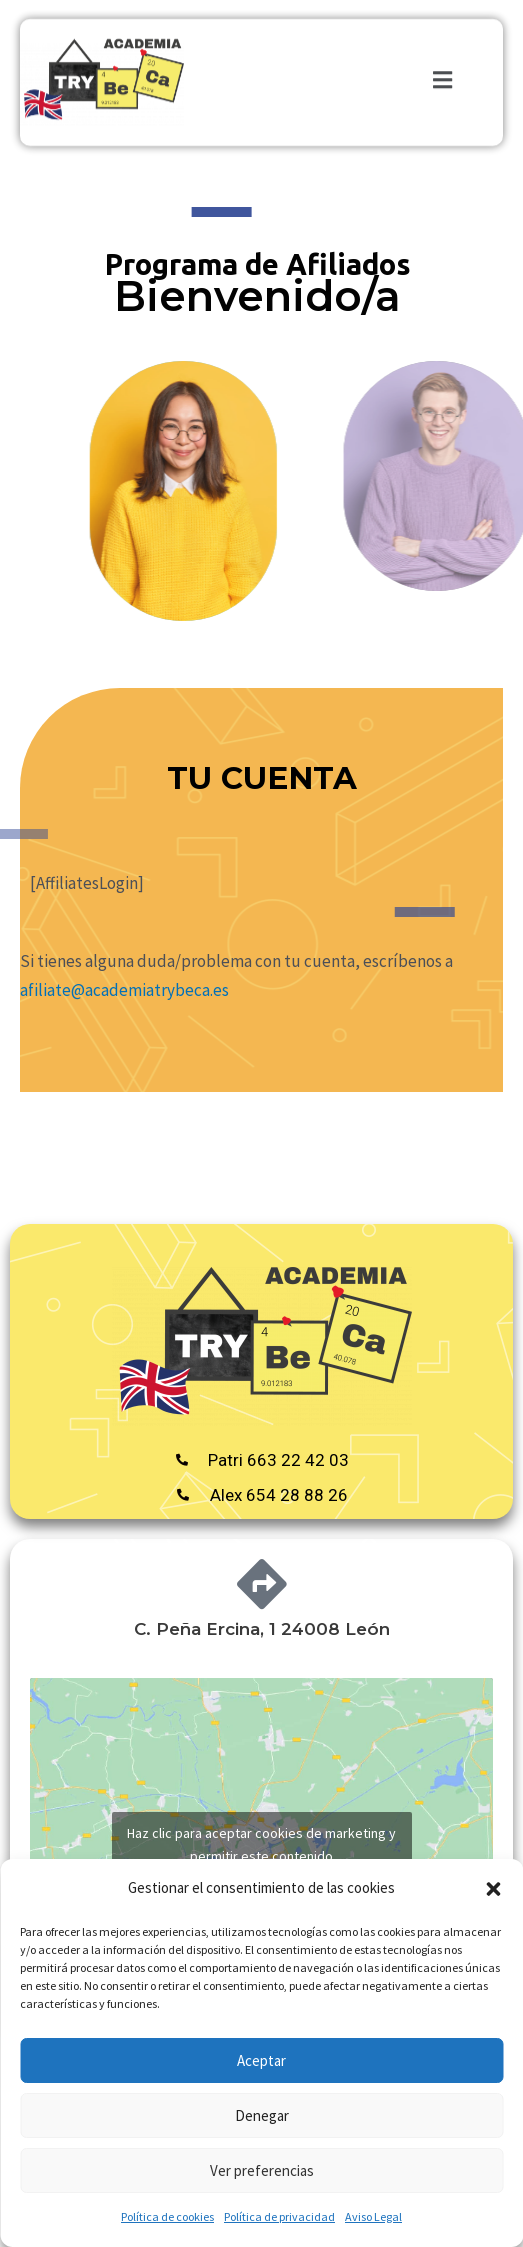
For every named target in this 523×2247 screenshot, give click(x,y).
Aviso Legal (373, 2216)
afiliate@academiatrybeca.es (124, 990)
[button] (493, 1889)
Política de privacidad (279, 2216)
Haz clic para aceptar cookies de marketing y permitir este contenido (261, 1844)
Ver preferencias (262, 2170)
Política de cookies (167, 2216)
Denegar (262, 2115)
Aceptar (261, 2060)
